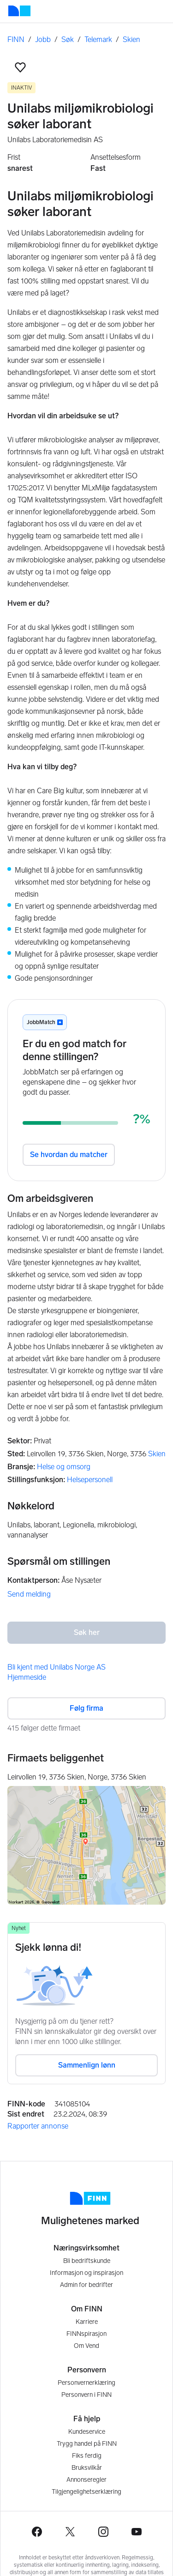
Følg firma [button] (86, 1708)
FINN (15, 39)
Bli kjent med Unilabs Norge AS (56, 1667)
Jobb (43, 39)
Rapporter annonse (37, 2126)
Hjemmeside (26, 1677)
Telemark (98, 39)
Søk (67, 39)
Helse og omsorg (63, 1466)
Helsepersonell (90, 1479)
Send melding (29, 1594)
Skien (131, 39)
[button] (20, 67)
